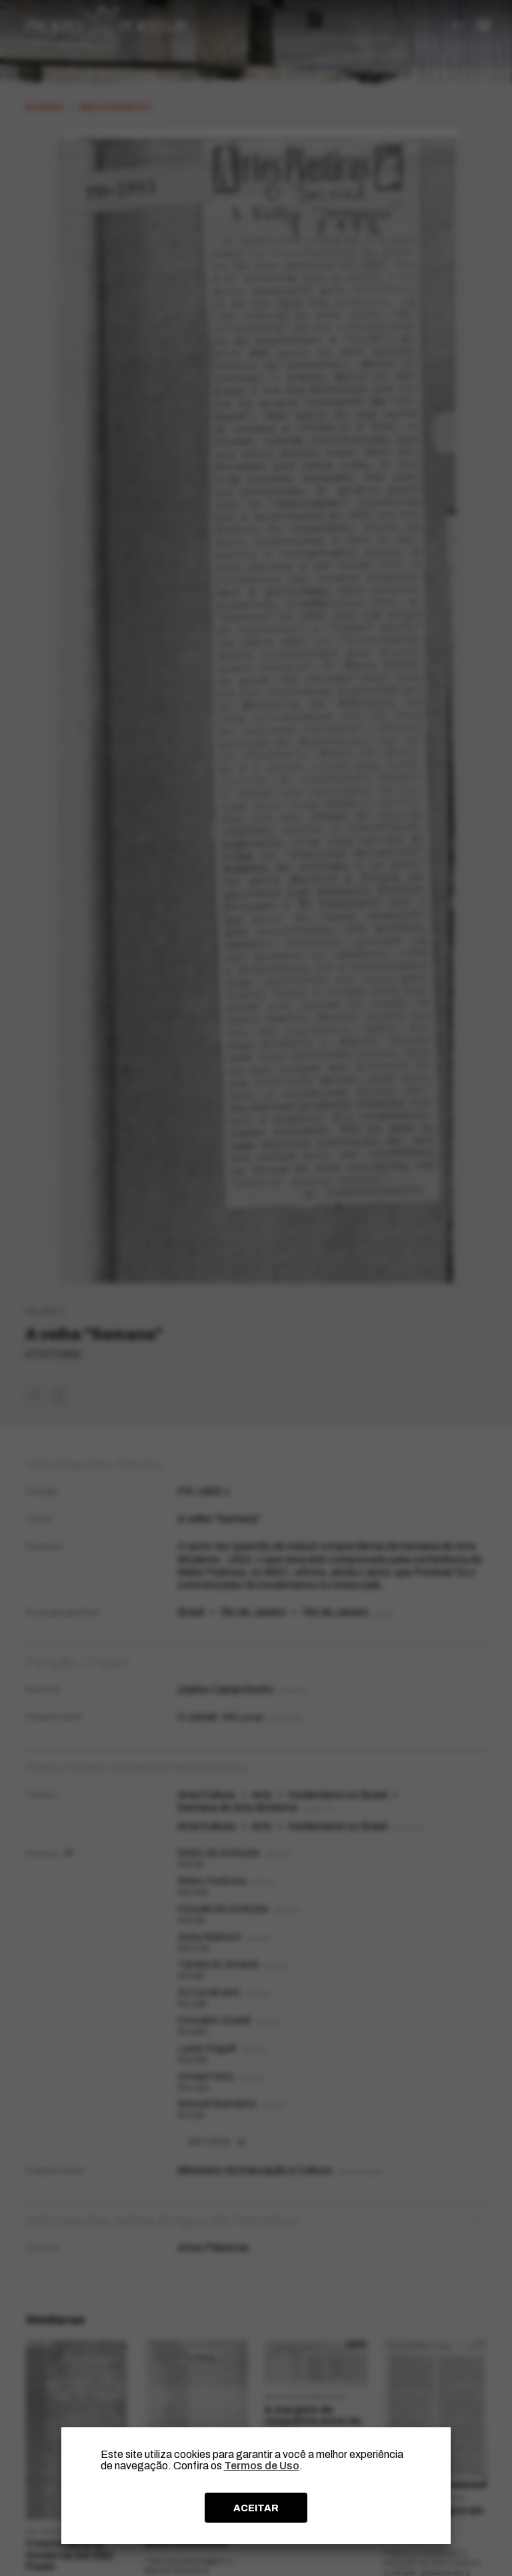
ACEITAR (256, 2508)
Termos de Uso (261, 2465)
